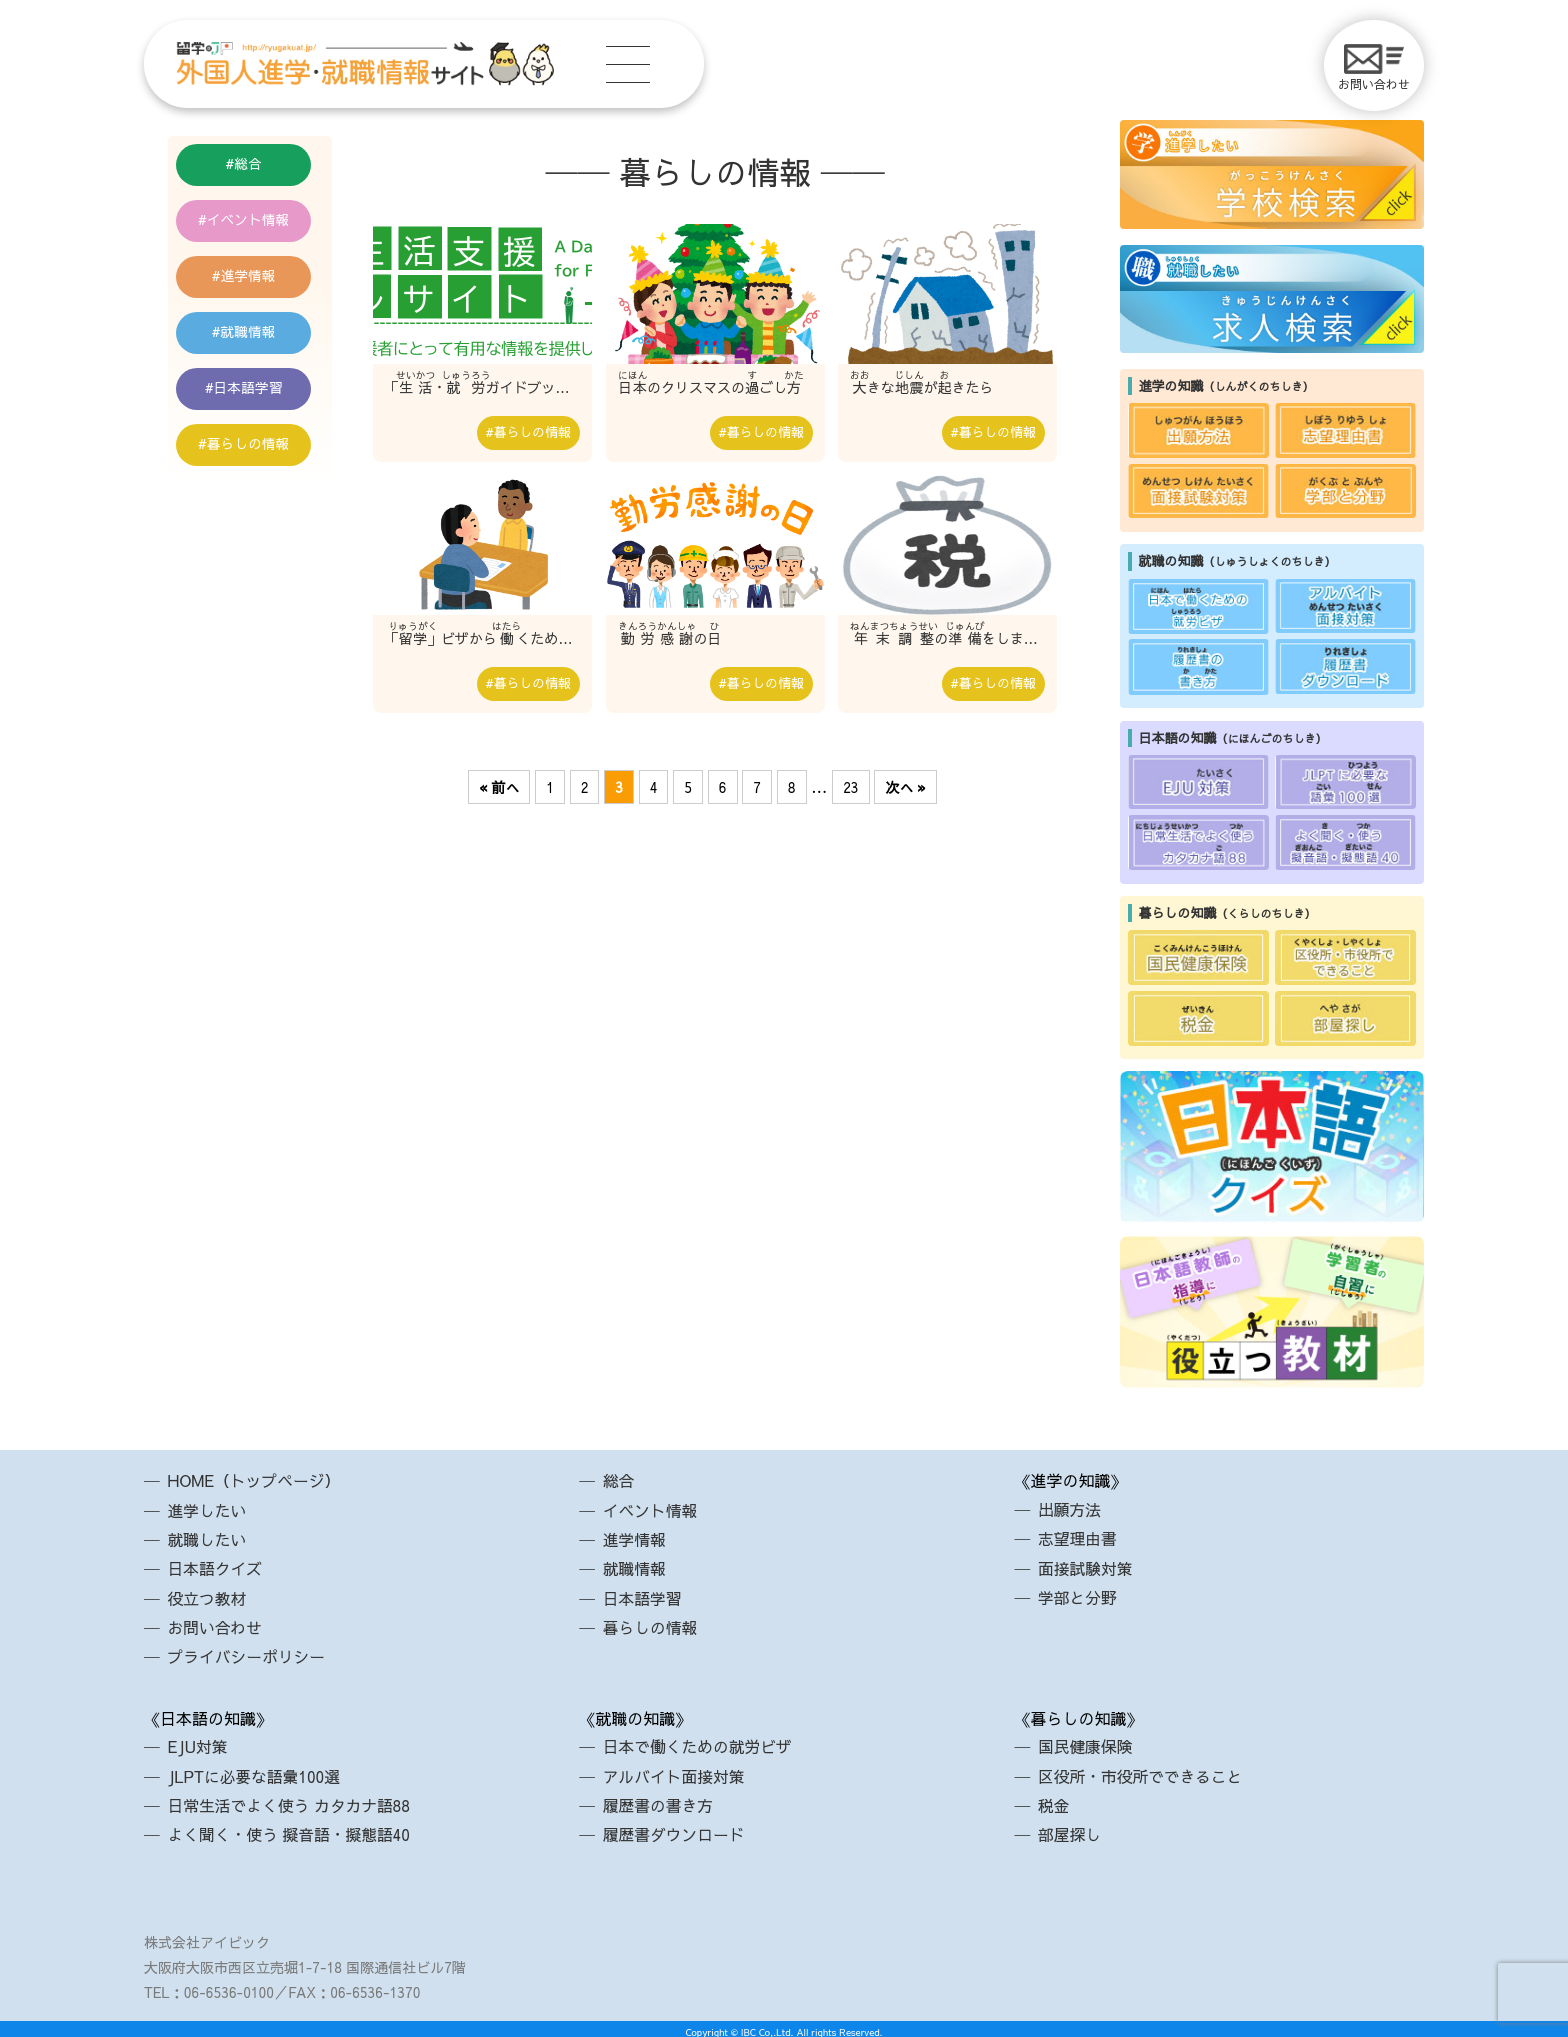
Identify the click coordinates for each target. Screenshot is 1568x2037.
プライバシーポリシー (248, 1653)
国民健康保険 (1086, 1743)
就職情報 (255, 343)
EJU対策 (198, 1743)
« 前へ (499, 788)
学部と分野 (1078, 1596)
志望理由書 (1078, 1538)
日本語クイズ (216, 1567)
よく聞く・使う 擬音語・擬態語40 (291, 1829)
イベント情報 (255, 224)
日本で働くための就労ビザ (699, 1743)
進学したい (208, 1509)
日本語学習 (255, 402)
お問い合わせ (1374, 68)
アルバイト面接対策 (675, 1772)
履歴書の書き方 (659, 1800)
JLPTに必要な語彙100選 (255, 1772)
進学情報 (255, 283)
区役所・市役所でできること (1142, 1772)
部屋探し (1070, 1829)
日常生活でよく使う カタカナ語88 (291, 1800)
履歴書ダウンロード (675, 1829)
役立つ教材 (208, 1596)
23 (850, 788)
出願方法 (1070, 1509)
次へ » (905, 788)
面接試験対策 (1086, 1567)
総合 (255, 165)
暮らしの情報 (255, 461)
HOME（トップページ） (255, 1480)
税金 (1054, 1800)
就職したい (208, 1538)
